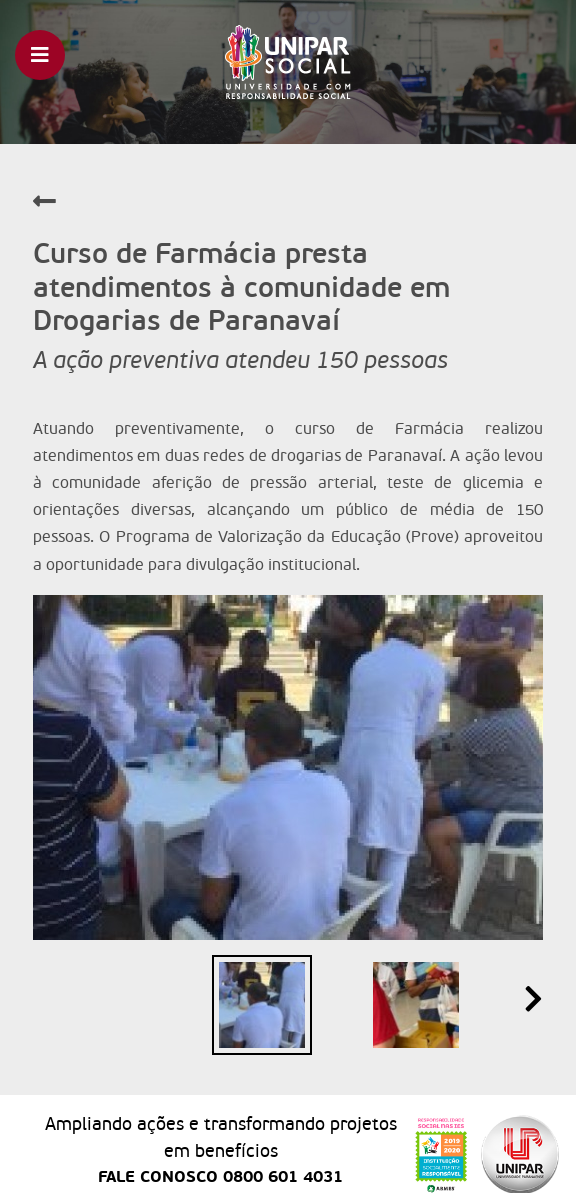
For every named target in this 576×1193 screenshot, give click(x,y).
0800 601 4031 (283, 1177)
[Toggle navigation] (40, 55)
